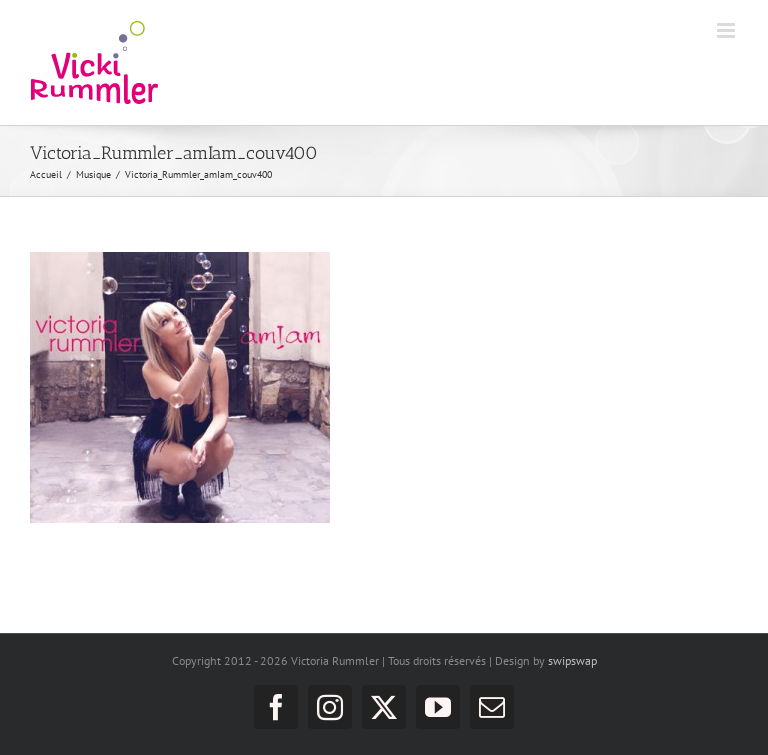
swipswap (572, 660)
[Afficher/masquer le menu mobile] (727, 30)
